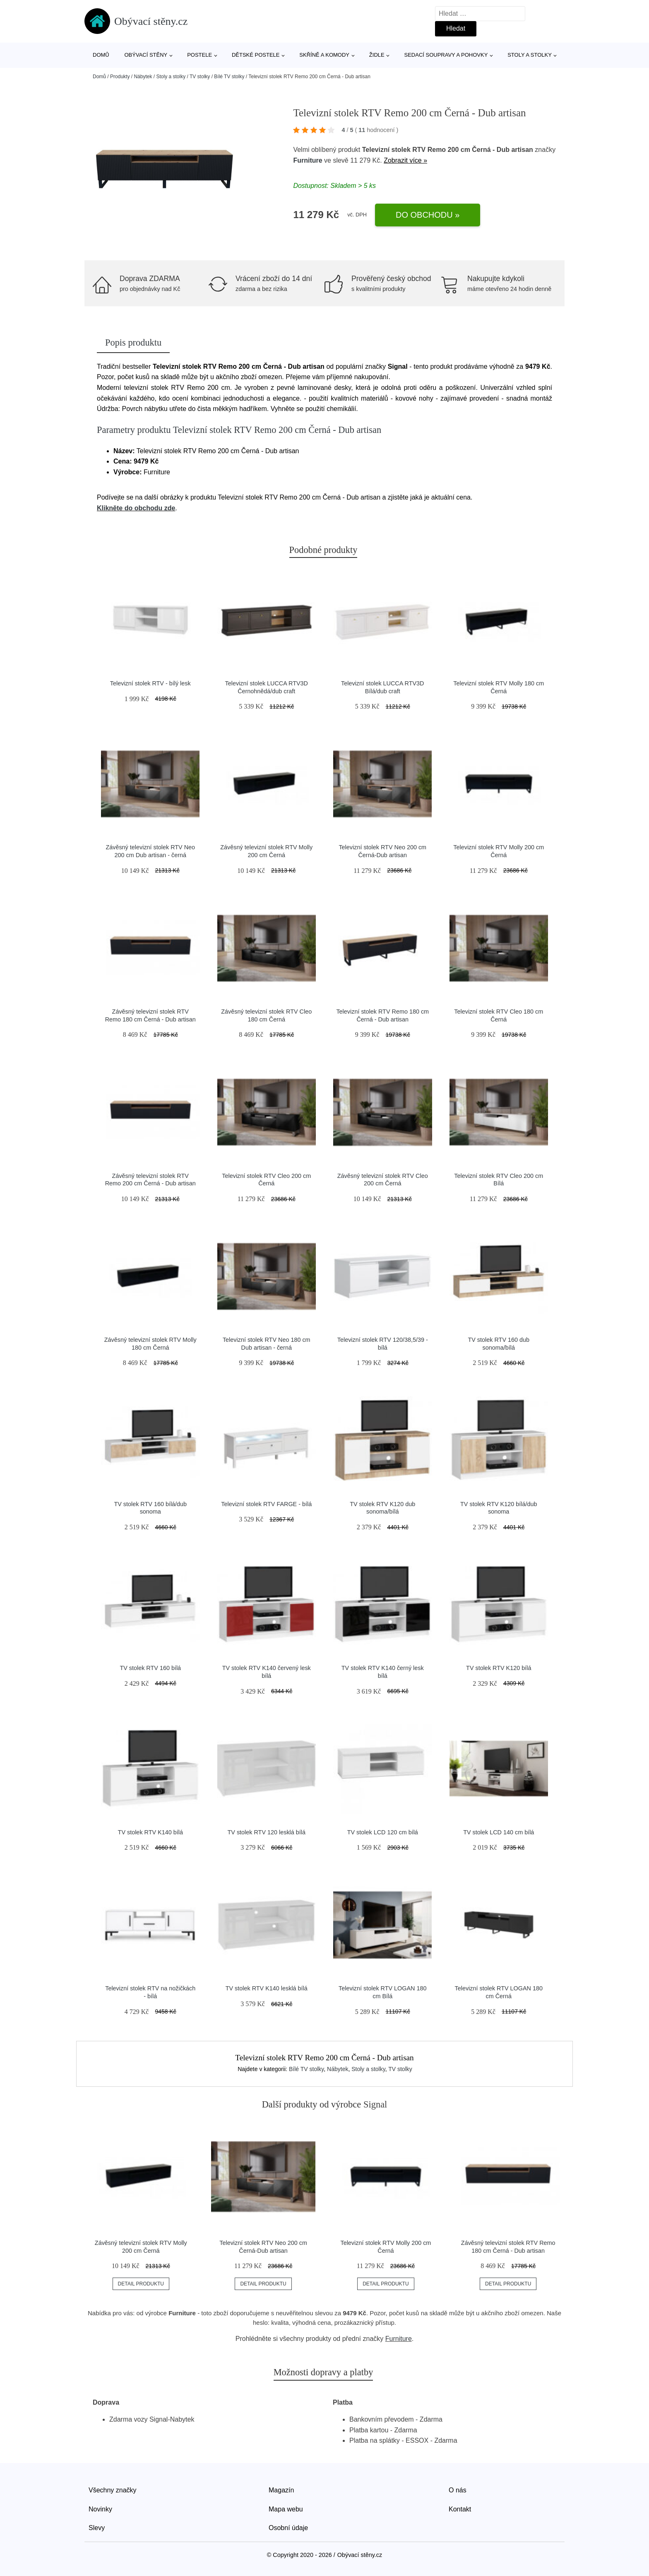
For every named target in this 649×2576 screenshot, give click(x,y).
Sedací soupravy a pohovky (446, 55)
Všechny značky (113, 2490)
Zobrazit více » (405, 160)
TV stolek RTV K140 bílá (150, 1832)
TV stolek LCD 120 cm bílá (382, 1832)
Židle (377, 55)
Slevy (97, 2527)
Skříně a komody (324, 55)
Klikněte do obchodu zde (136, 508)
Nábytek (143, 76)
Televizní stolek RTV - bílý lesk (150, 683)
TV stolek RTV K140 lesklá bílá (267, 1988)
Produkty (120, 76)
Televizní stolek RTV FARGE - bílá (266, 1504)
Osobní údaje (288, 2527)
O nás (457, 2490)
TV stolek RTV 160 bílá (150, 1668)
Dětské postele (256, 55)
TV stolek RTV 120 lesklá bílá (267, 1832)
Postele (199, 55)
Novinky (100, 2509)
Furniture (307, 160)
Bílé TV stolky (229, 76)
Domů (101, 55)
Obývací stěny (146, 55)
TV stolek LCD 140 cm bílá (498, 1832)
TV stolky (200, 76)
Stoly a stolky (529, 55)
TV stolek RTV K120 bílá (498, 1668)
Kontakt (460, 2509)
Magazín (281, 2490)
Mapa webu (286, 2509)
